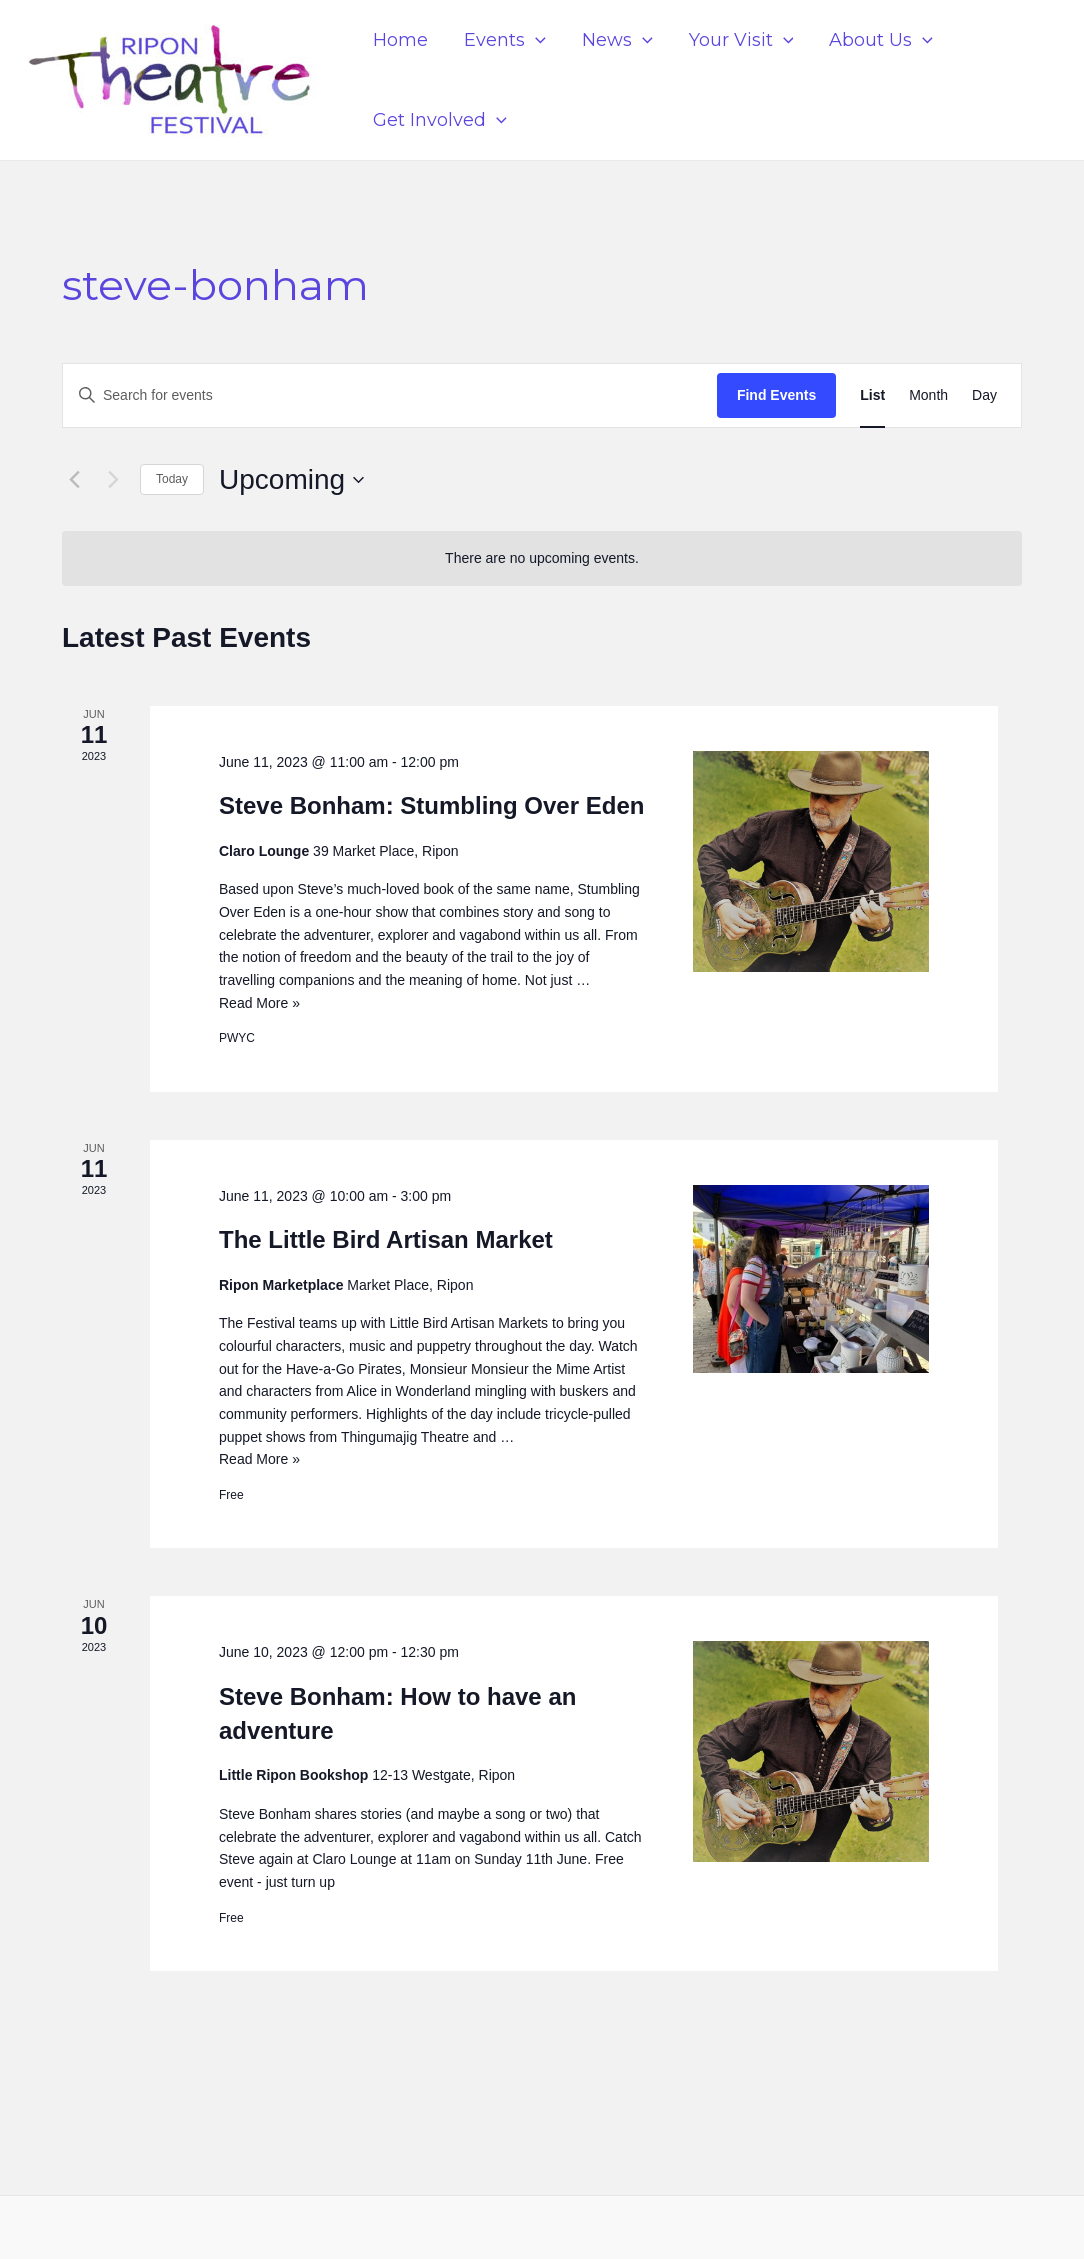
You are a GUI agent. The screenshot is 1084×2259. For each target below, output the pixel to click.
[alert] (542, 558)
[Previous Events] (74, 480)
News (617, 40)
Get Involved (440, 120)
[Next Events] (113, 480)
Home (400, 40)
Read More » (259, 1003)
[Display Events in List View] (872, 395)
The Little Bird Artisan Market (386, 1239)
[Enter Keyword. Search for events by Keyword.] (390, 395)
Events (505, 40)
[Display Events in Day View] (984, 395)
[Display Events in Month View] (928, 395)
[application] (535, 40)
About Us (881, 40)
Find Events (776, 395)
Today (172, 479)
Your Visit (741, 40)
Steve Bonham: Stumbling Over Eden (431, 805)
